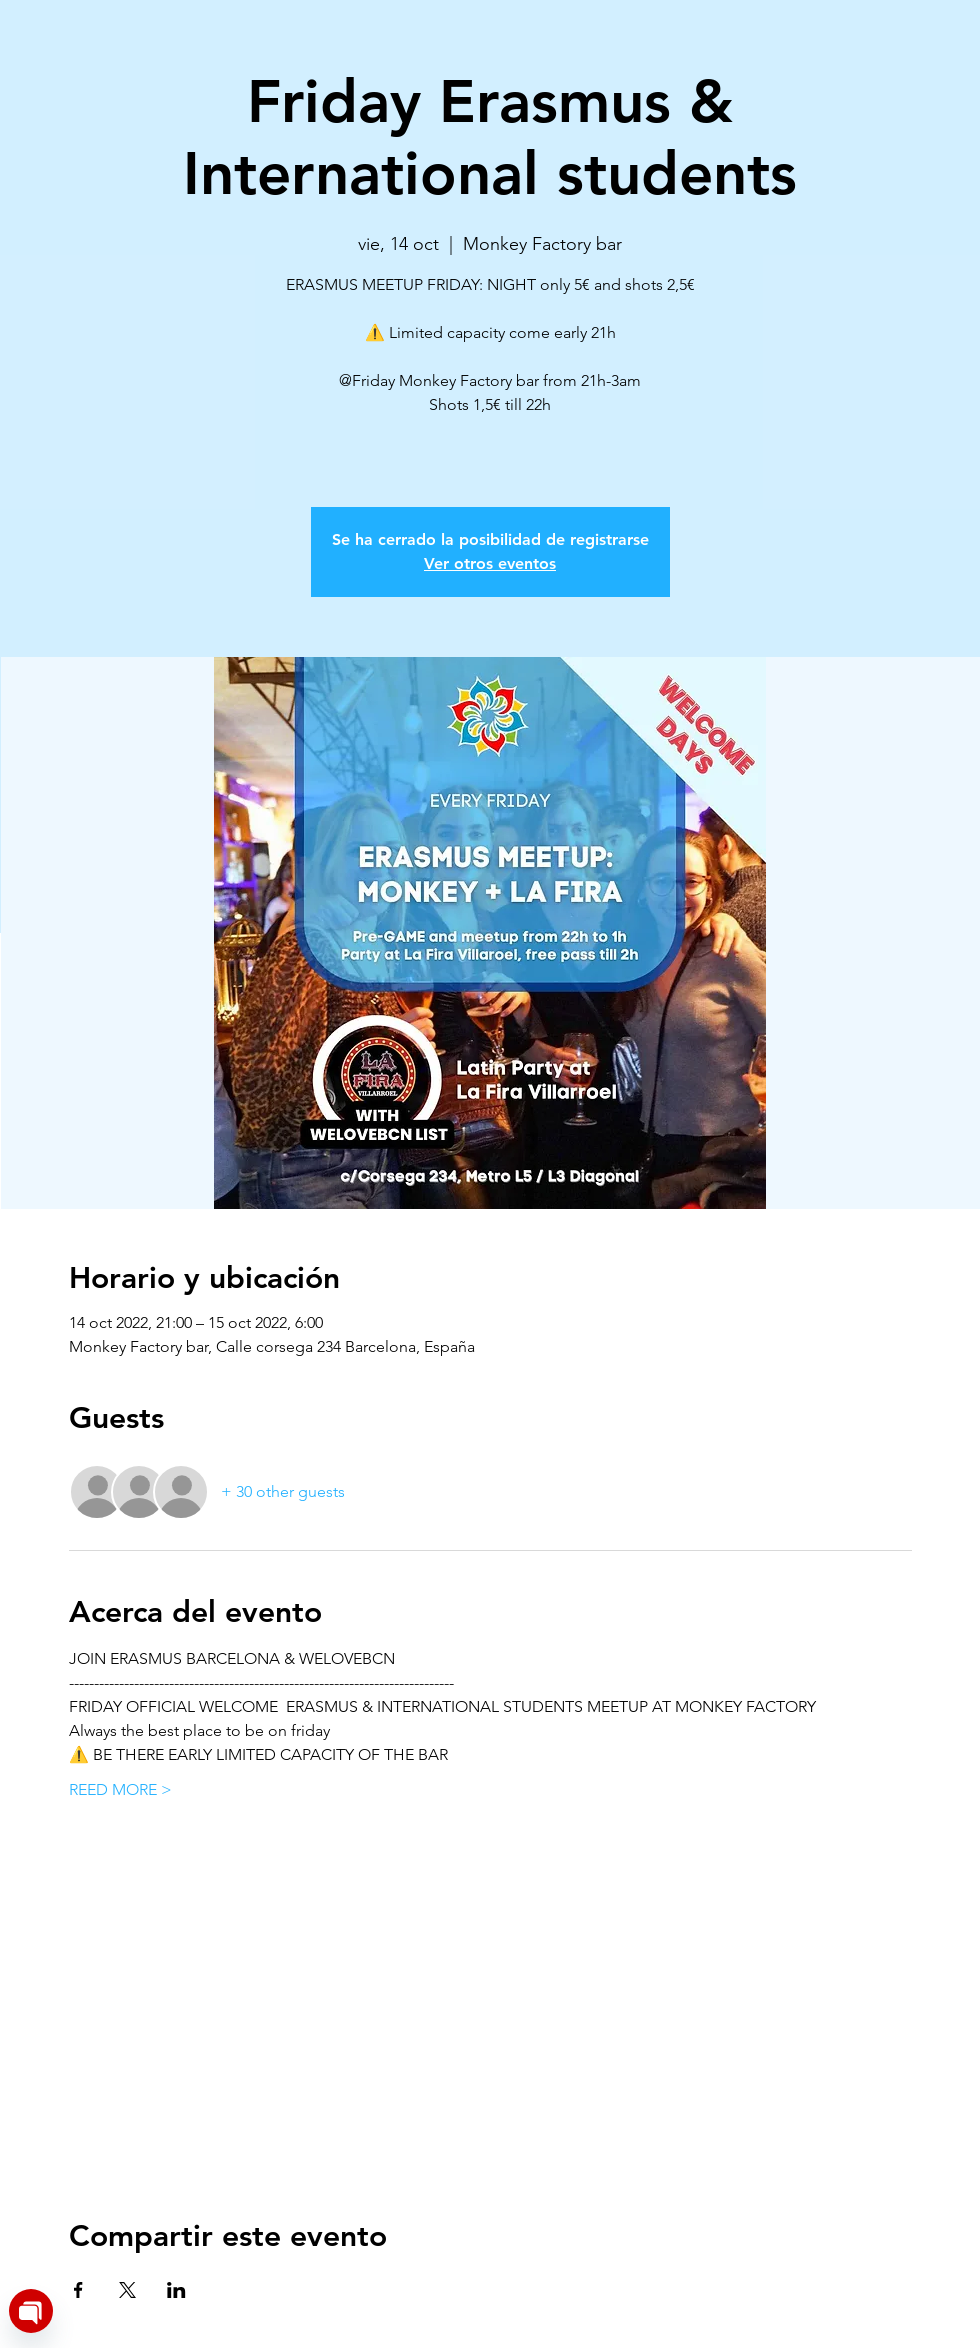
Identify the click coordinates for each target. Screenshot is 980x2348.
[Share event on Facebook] (78, 2290)
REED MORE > (120, 1789)
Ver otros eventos (490, 563)
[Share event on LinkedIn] (176, 2290)
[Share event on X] (127, 2290)
